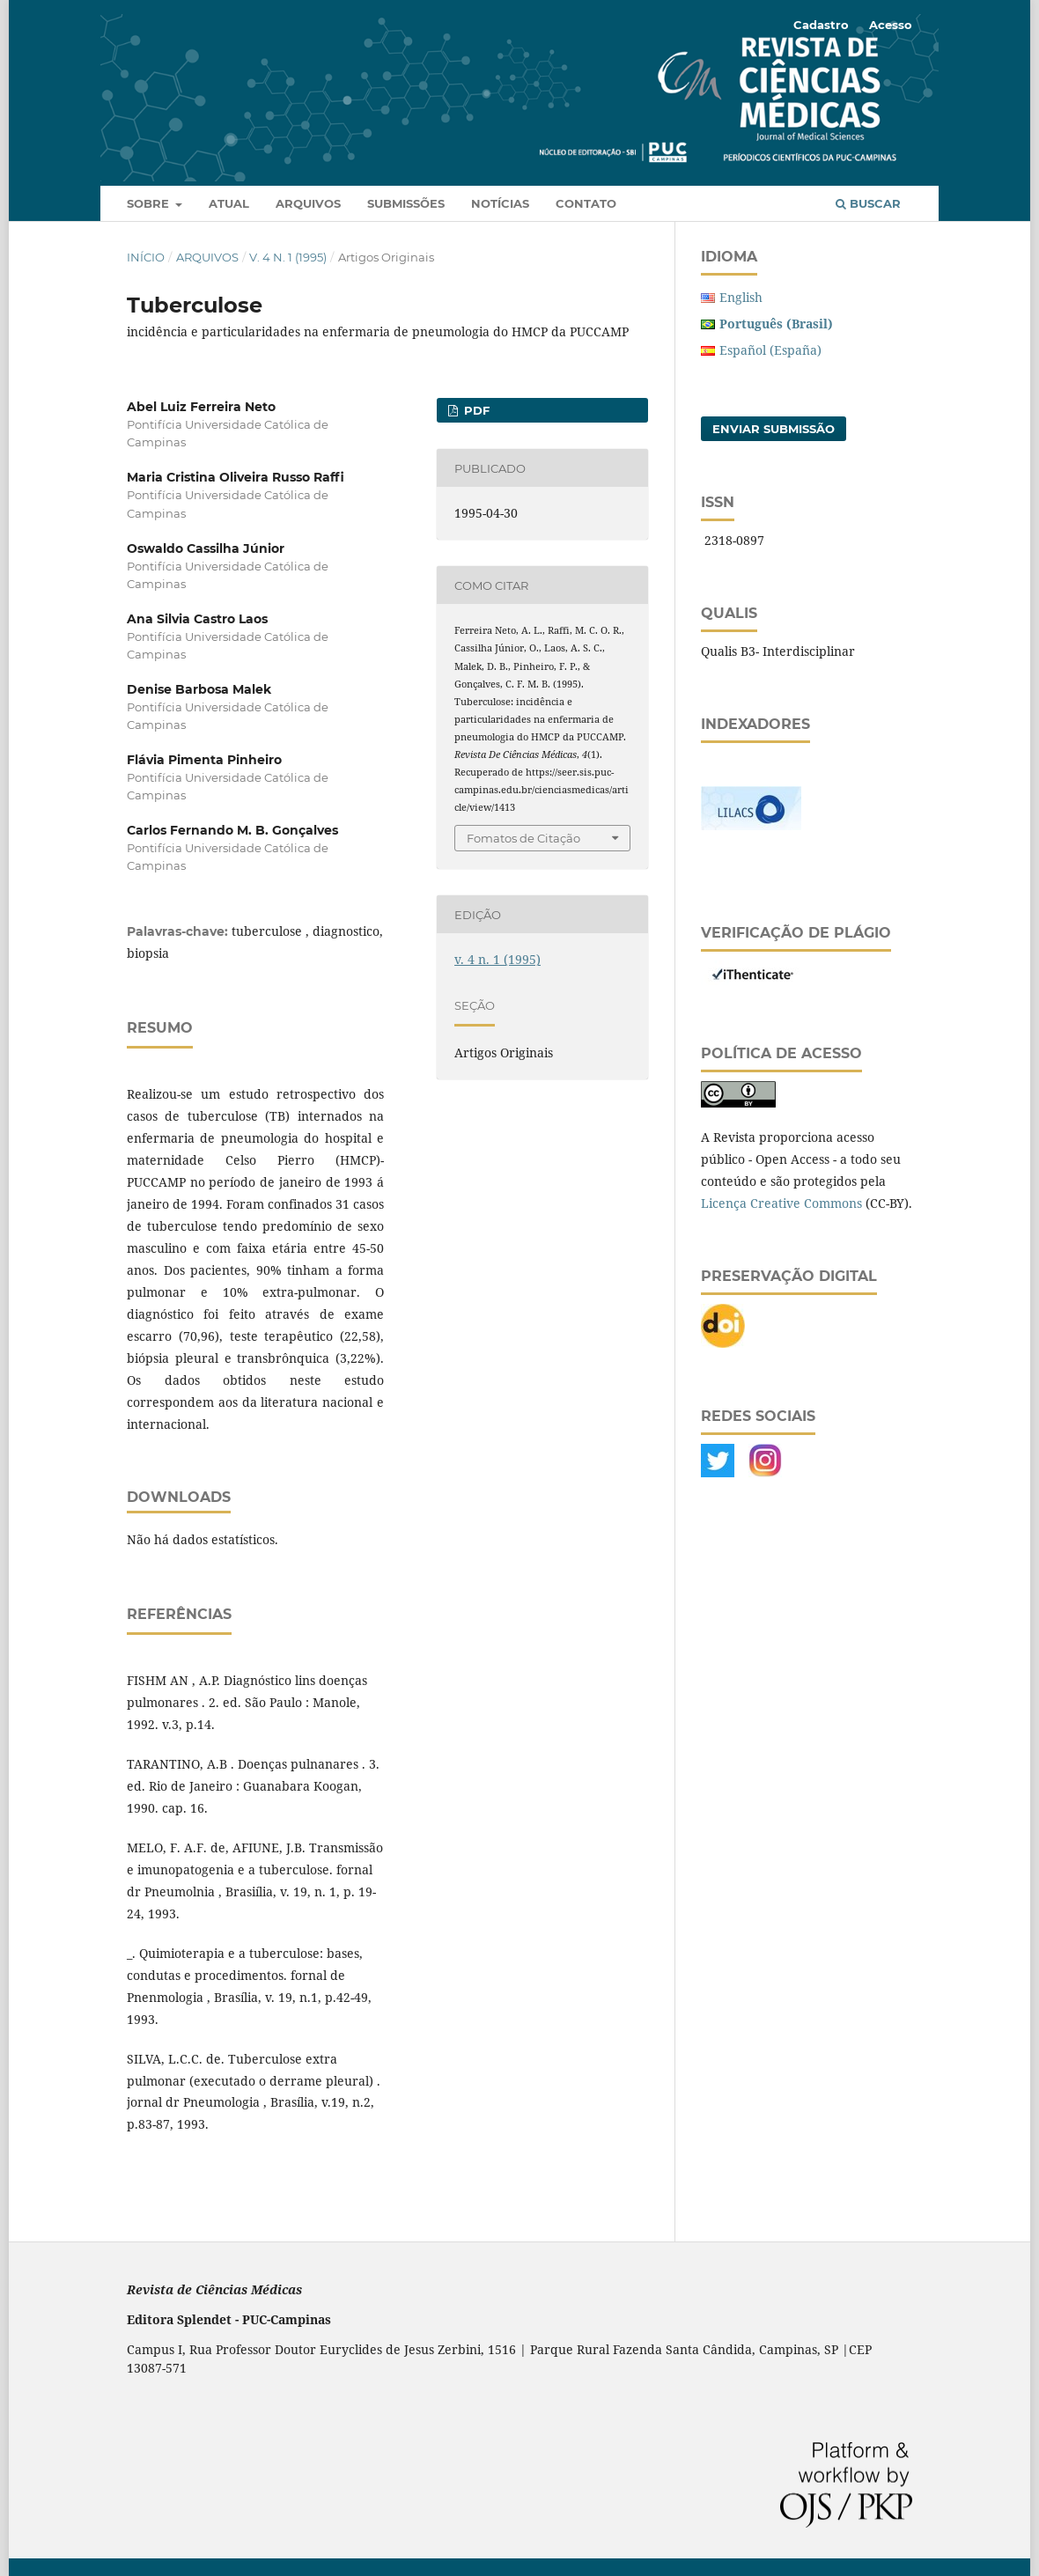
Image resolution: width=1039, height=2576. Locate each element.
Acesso (890, 25)
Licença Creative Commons (781, 1203)
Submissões (406, 203)
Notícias (500, 203)
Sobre (150, 203)
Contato (586, 203)
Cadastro (821, 25)
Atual (229, 203)
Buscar (868, 203)
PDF (475, 410)
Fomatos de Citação (523, 838)
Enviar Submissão (773, 429)
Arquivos (308, 203)
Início (146, 257)
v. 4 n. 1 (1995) (288, 257)
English (741, 297)
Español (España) (770, 350)
